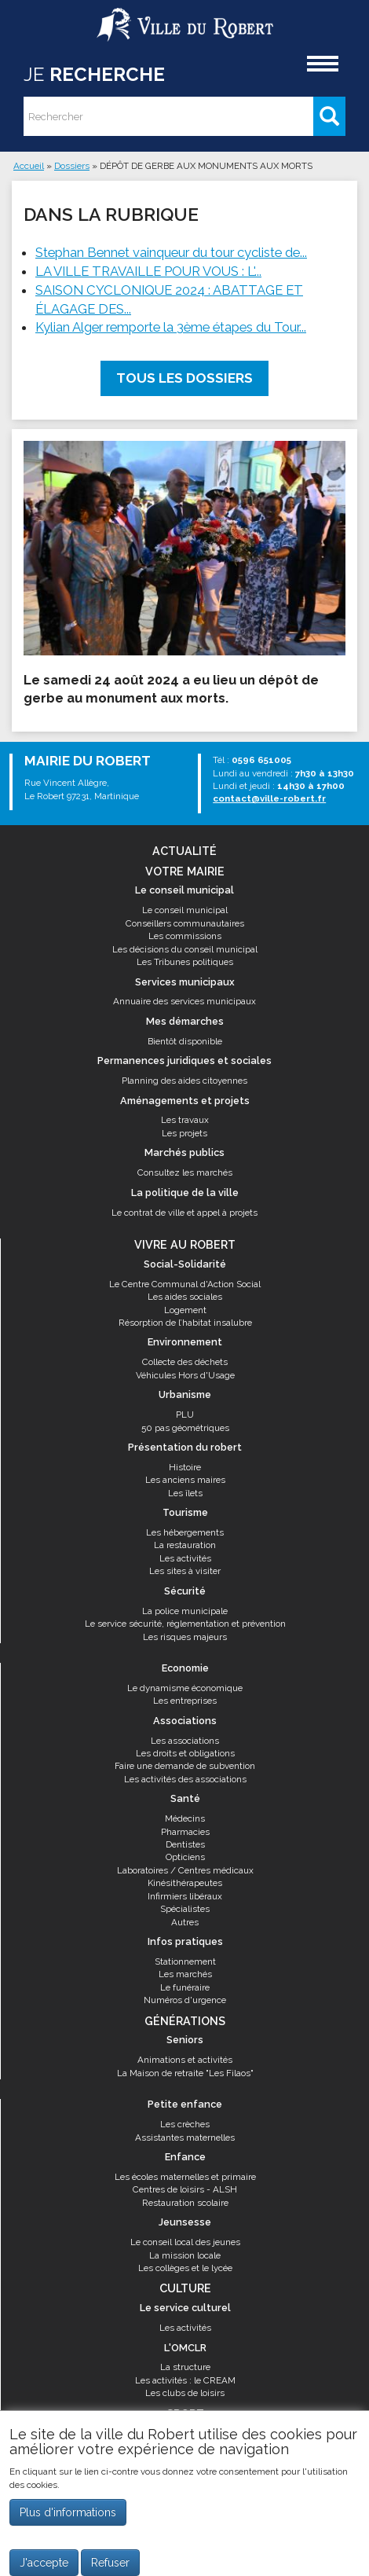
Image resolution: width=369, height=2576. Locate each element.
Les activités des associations (185, 1779)
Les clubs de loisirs (185, 2392)
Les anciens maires (185, 1479)
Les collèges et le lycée (185, 2267)
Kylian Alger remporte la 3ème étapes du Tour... (170, 327)
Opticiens (185, 1856)
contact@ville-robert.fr (269, 798)
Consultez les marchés (184, 1172)
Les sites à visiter (185, 1570)
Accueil (28, 165)
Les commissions (184, 935)
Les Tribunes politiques (185, 961)
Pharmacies (185, 1831)
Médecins (185, 1818)
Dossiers (72, 165)
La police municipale (185, 1610)
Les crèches (185, 2124)
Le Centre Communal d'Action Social (185, 1284)
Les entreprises (185, 1700)
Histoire (185, 1467)
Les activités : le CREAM (185, 2380)
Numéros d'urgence (185, 1999)
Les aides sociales (185, 1296)
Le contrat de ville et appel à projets (184, 1212)
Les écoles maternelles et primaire (185, 2176)
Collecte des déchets (185, 1361)
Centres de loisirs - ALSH (185, 2189)
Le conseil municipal (185, 910)
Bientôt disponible (185, 1041)
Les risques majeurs (185, 1636)
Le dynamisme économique (185, 1687)
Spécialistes (185, 1908)
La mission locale (185, 2255)
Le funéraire (185, 1987)
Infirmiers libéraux (185, 1896)
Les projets (184, 1133)
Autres (185, 1922)
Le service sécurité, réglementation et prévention (185, 1623)
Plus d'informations (68, 2520)
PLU (185, 1414)
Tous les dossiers (184, 378)
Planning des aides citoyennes (184, 1080)
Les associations (185, 1740)
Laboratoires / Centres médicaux (185, 1870)
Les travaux (185, 1119)
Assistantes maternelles (185, 2137)
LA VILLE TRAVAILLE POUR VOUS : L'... (148, 271)
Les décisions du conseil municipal (185, 949)
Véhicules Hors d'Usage (185, 1375)
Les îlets (185, 1493)
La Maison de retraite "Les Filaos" (185, 2073)
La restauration (185, 1544)
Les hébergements (185, 1532)
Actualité (184, 850)
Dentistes (185, 1844)
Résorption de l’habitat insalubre (185, 1322)
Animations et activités (184, 2059)
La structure (185, 2366)
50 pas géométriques (185, 1427)
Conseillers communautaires (185, 923)
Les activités (185, 1558)
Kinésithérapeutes (185, 1882)
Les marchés (185, 1974)
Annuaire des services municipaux (184, 1001)
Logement (185, 1310)
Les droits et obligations (185, 1753)
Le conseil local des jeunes (185, 2242)
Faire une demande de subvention (185, 1765)
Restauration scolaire (185, 2202)
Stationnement (185, 1961)
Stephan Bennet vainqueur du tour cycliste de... (171, 252)
